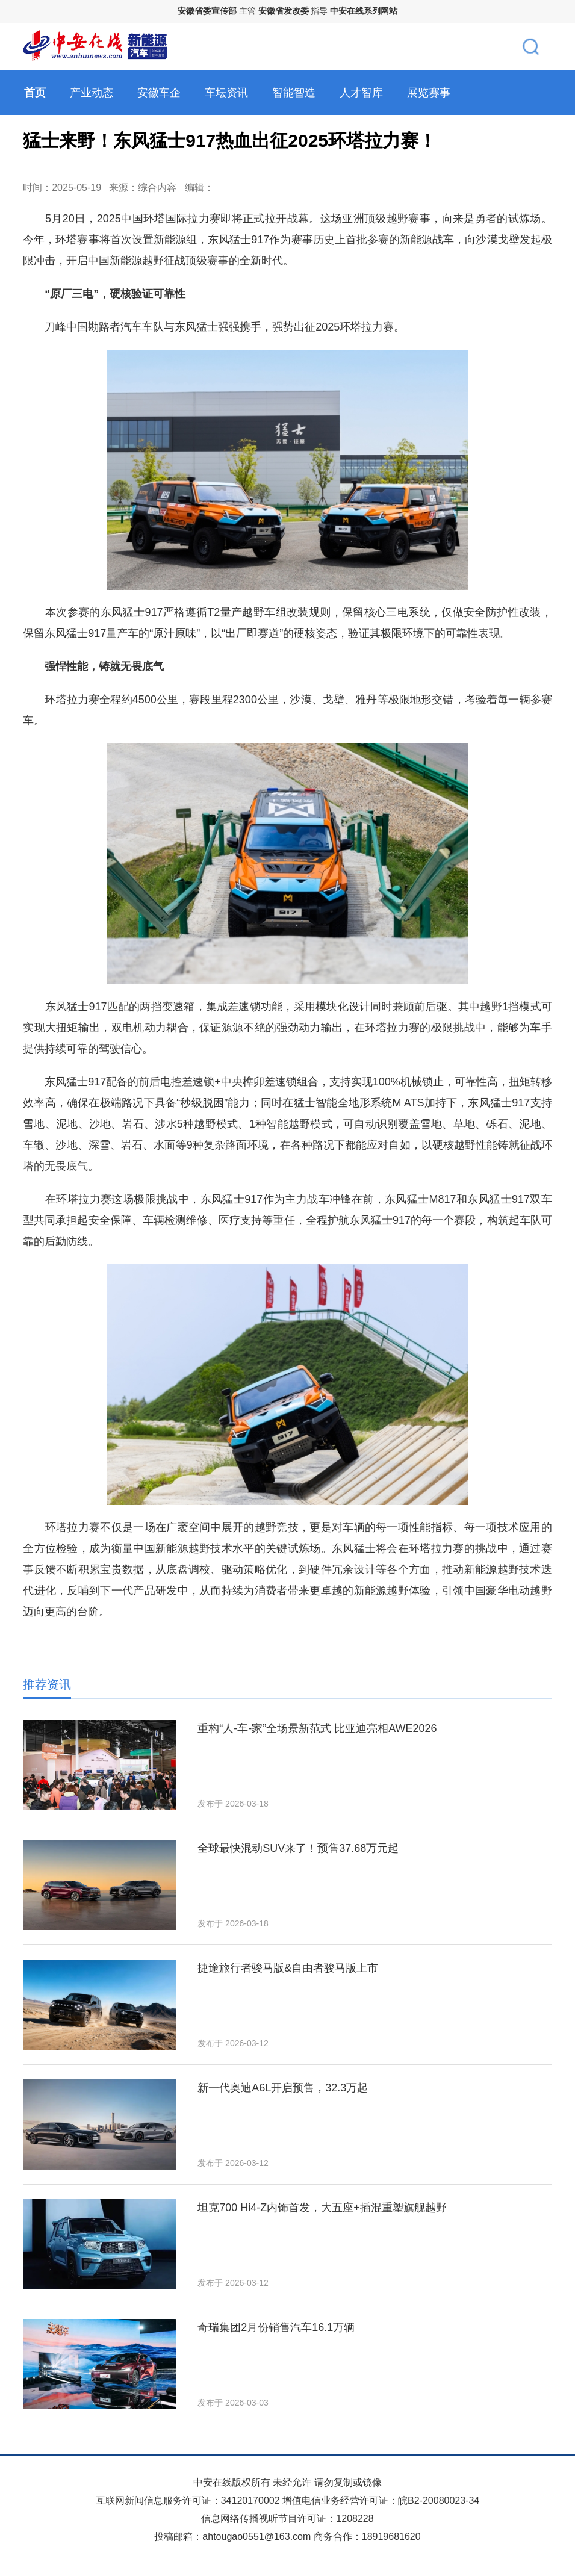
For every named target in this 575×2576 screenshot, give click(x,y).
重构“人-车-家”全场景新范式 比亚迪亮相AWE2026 (317, 1728)
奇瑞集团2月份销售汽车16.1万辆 (276, 2327)
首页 (35, 93)
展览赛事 (428, 93)
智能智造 (293, 93)
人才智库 (361, 93)
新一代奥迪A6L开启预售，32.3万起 (282, 2088)
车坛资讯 (226, 93)
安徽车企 (159, 93)
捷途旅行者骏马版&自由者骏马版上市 (287, 1968)
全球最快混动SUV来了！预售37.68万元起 (298, 1848)
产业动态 (91, 93)
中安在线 (212, 2482)
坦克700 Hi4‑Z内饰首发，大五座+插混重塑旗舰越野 (322, 2208)
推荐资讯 (47, 1684)
